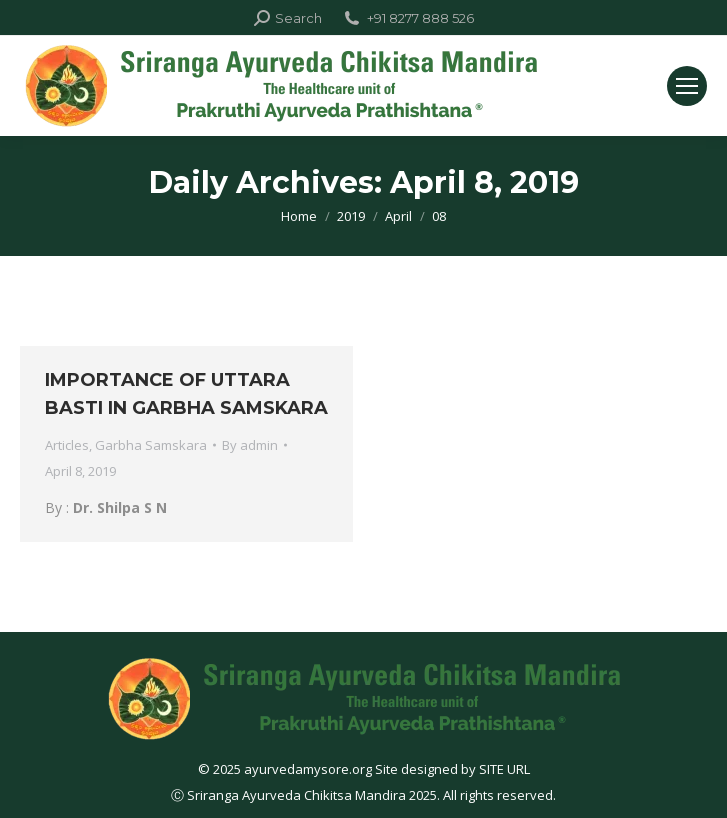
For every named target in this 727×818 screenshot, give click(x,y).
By (250, 445)
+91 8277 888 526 (408, 18)
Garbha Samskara (151, 445)
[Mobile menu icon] (687, 86)
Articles (67, 445)
